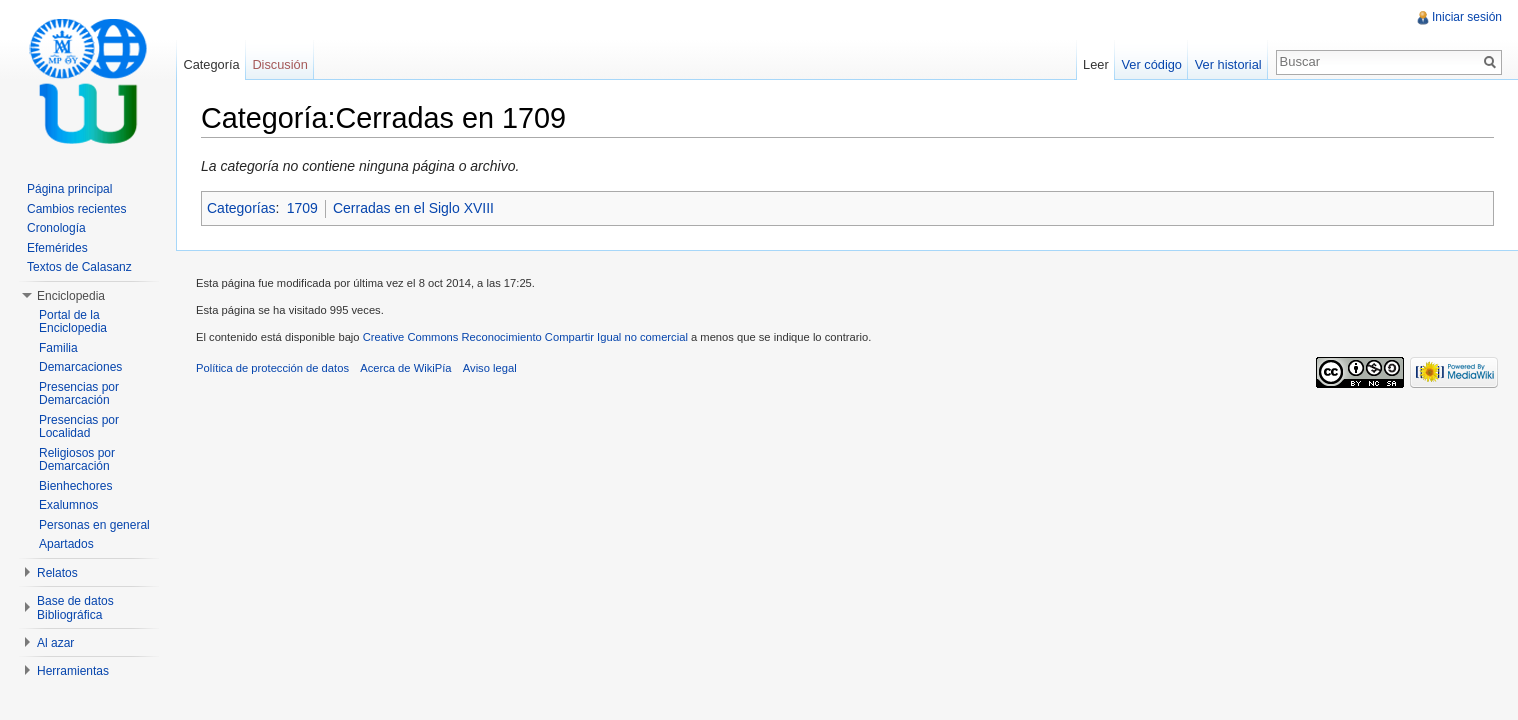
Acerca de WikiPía (405, 368)
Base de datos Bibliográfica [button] (75, 608)
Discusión (279, 64)
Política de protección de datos (272, 368)
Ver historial (1228, 64)
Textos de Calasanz (79, 267)
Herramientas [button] (73, 671)
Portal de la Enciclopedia (73, 322)
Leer (1096, 64)
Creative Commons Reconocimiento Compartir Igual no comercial (525, 337)
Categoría (211, 64)
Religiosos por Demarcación (77, 460)
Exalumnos (68, 505)
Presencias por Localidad (79, 427)
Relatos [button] (57, 573)
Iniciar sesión (1467, 17)
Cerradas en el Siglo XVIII (413, 208)
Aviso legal (490, 368)
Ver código (1151, 64)
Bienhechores (75, 486)
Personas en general (94, 525)
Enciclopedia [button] (71, 296)
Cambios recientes (76, 209)
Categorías (241, 208)
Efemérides (57, 248)
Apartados (66, 544)
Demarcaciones (80, 367)
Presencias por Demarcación (79, 394)
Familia (58, 348)
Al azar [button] (55, 643)
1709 (302, 208)
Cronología (56, 228)
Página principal (69, 189)
